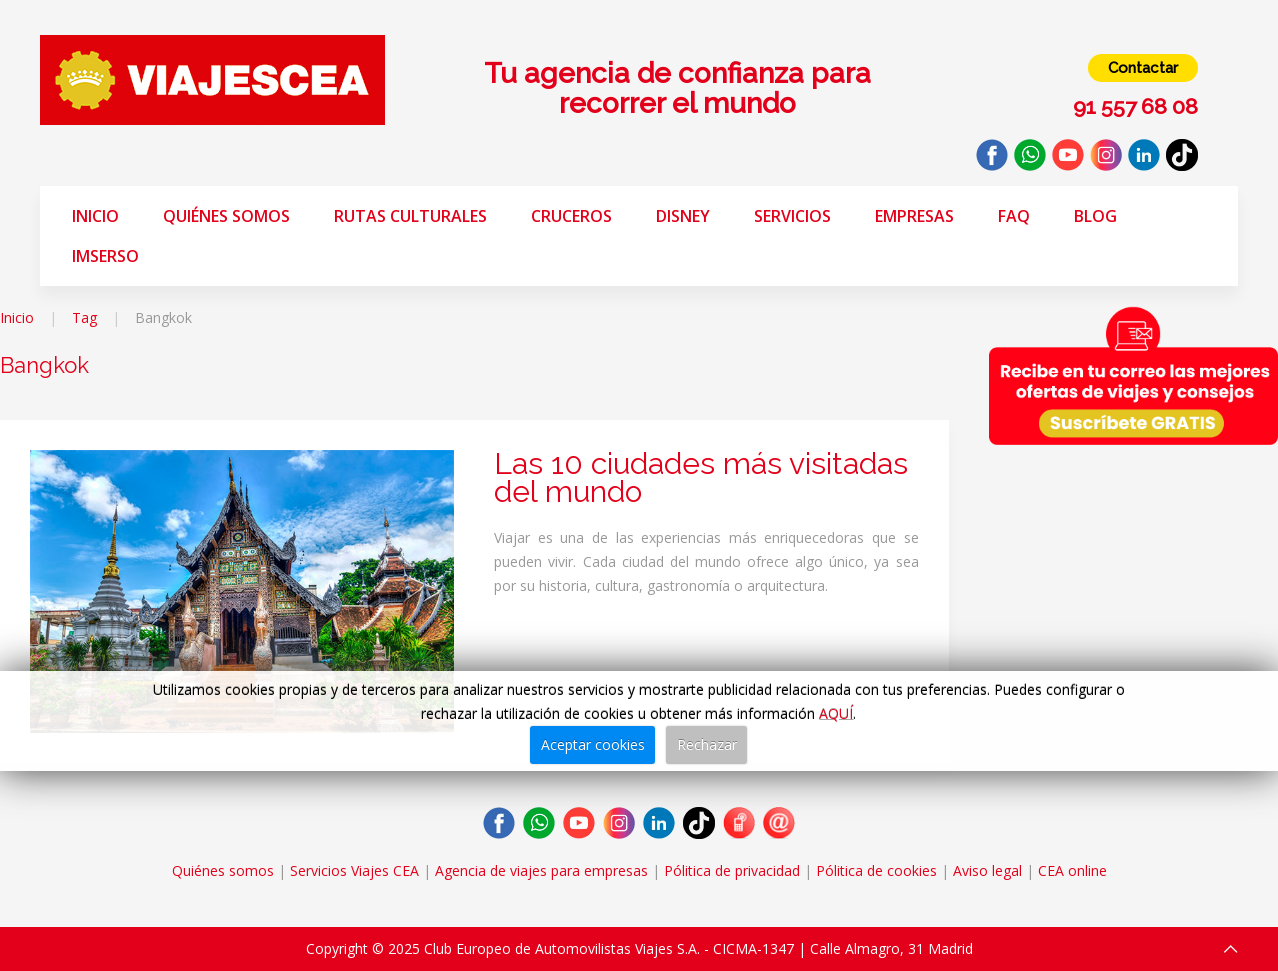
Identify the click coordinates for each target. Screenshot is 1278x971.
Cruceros (571, 216)
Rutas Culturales (410, 216)
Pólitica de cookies (876, 870)
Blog (1095, 216)
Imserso (105, 256)
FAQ (1014, 216)
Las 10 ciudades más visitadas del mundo (701, 477)
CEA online (1072, 870)
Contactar (1143, 68)
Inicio (95, 216)
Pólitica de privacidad (732, 870)
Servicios (792, 216)
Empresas (914, 216)
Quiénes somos (226, 216)
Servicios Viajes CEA (354, 870)
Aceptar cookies (593, 744)
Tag (84, 317)
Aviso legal (987, 870)
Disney (683, 216)
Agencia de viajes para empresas (541, 870)
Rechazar (707, 744)
